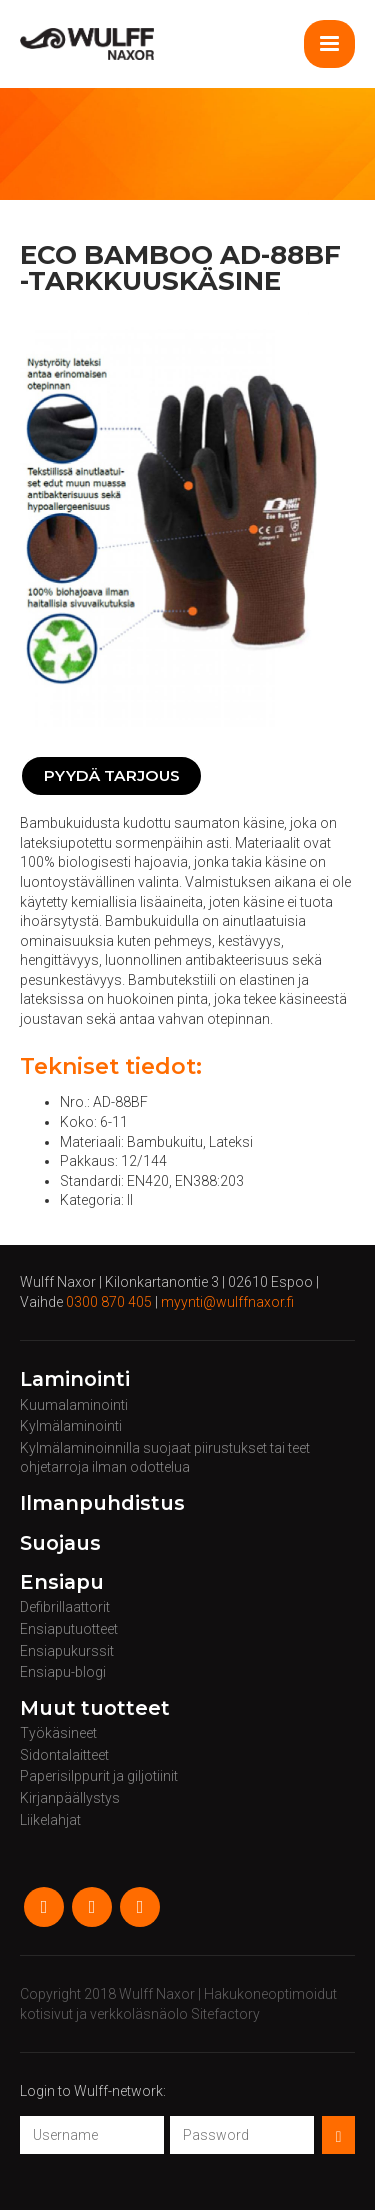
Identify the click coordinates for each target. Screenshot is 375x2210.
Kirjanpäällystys (70, 1798)
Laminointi (75, 1380)
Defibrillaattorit (65, 1607)
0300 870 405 (109, 1302)
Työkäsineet (58, 1733)
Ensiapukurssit (67, 1651)
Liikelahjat (50, 1820)
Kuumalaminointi (74, 1405)
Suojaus (60, 1544)
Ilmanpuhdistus (102, 1504)
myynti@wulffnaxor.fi (227, 1302)
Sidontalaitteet (64, 1755)
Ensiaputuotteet (69, 1629)
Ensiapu (62, 1583)
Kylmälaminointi (71, 1426)
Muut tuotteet (95, 1709)
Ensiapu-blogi (63, 1672)
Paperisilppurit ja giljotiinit (99, 1776)
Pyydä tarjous (112, 775)
